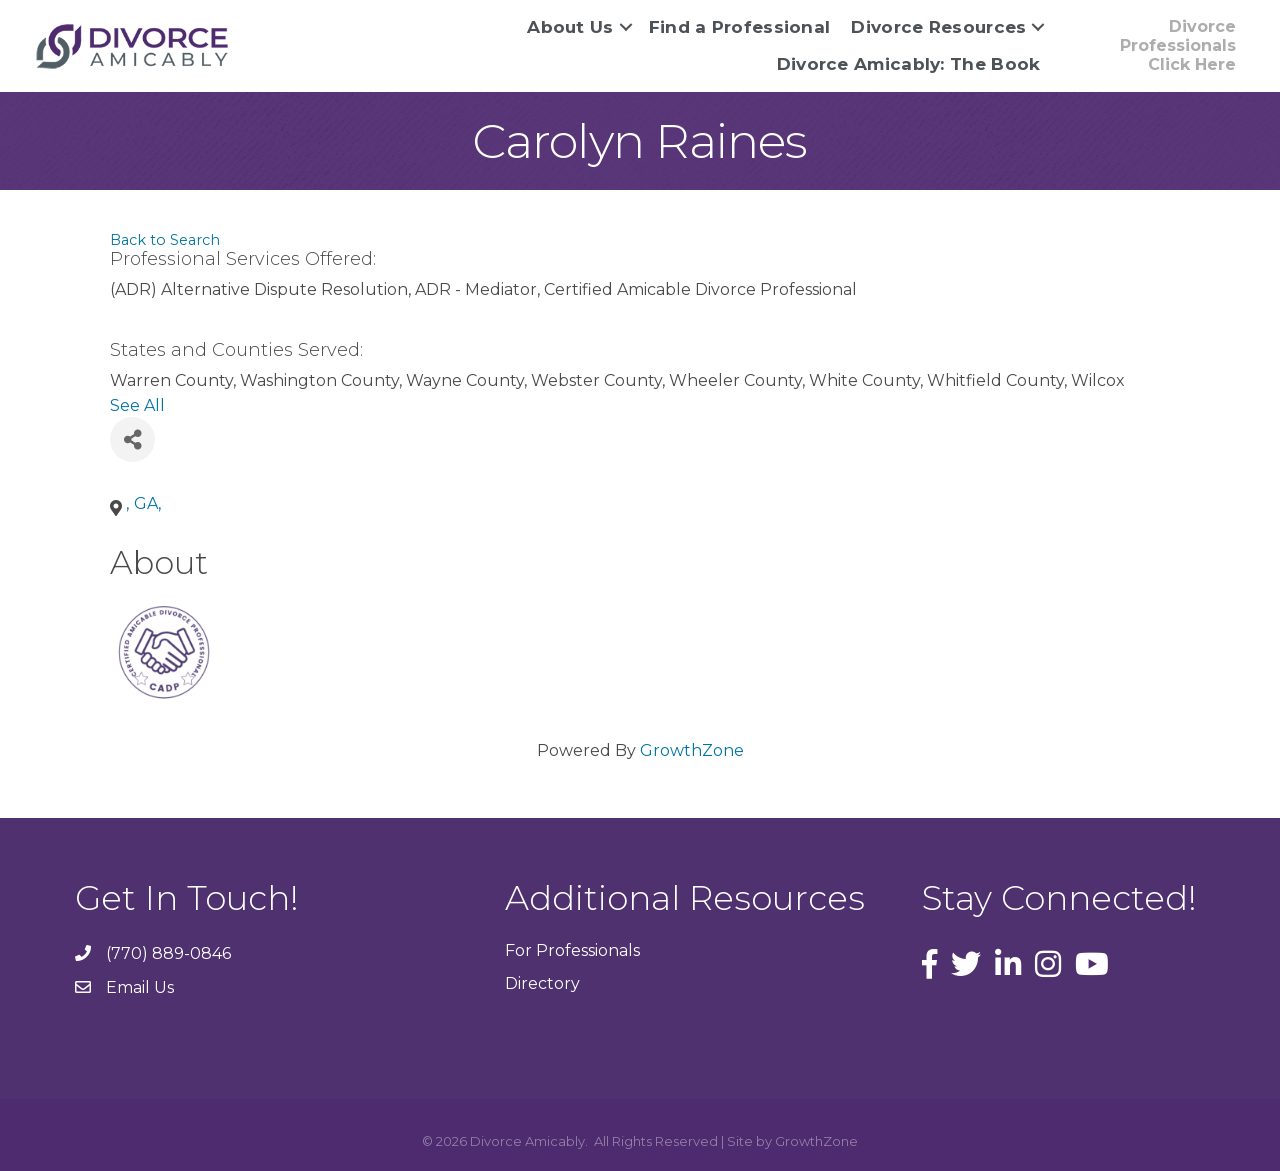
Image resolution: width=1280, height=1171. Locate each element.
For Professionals (572, 950)
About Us (570, 27)
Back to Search (165, 240)
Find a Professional (740, 27)
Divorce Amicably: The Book (909, 64)
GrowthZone (692, 750)
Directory (542, 983)
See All (137, 405)
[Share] (132, 439)
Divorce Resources (938, 27)
